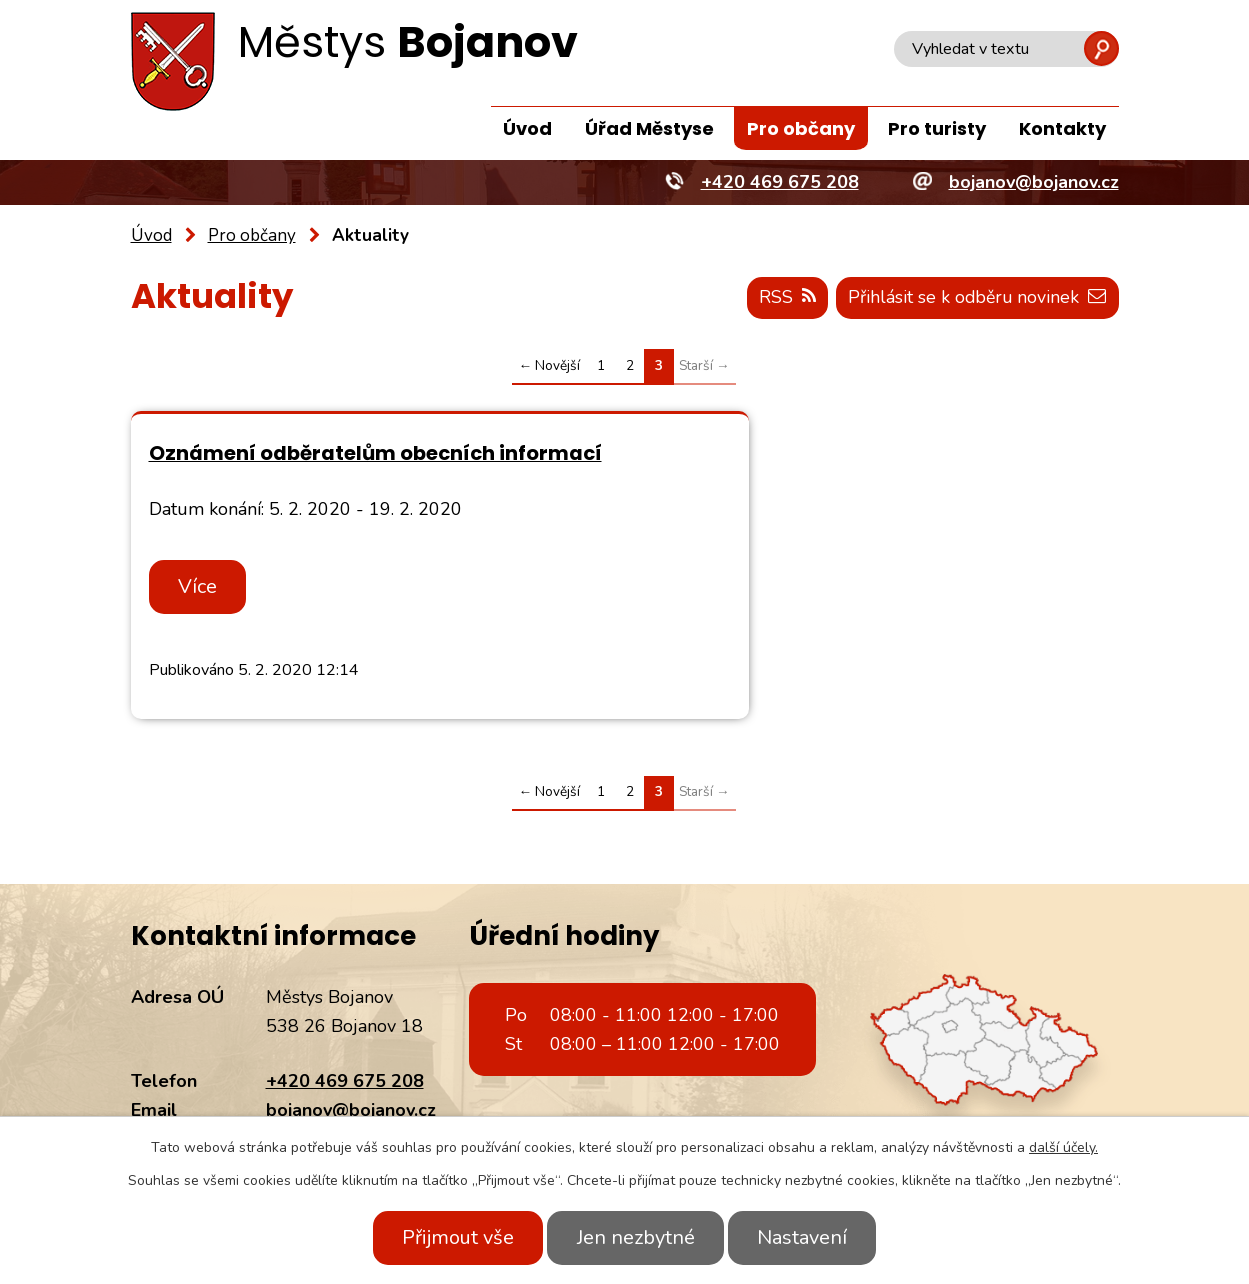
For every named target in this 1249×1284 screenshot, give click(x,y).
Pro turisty (937, 128)
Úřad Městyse (649, 128)
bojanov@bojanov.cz (351, 1115)
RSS (781, 298)
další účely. (1063, 1147)
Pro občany (801, 128)
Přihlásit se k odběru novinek (975, 298)
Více (200, 591)
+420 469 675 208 (345, 1086)
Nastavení (808, 1237)
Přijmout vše (453, 1237)
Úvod (527, 128)
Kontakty (1062, 128)
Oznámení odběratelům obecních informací (322, 465)
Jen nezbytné (636, 1237)
